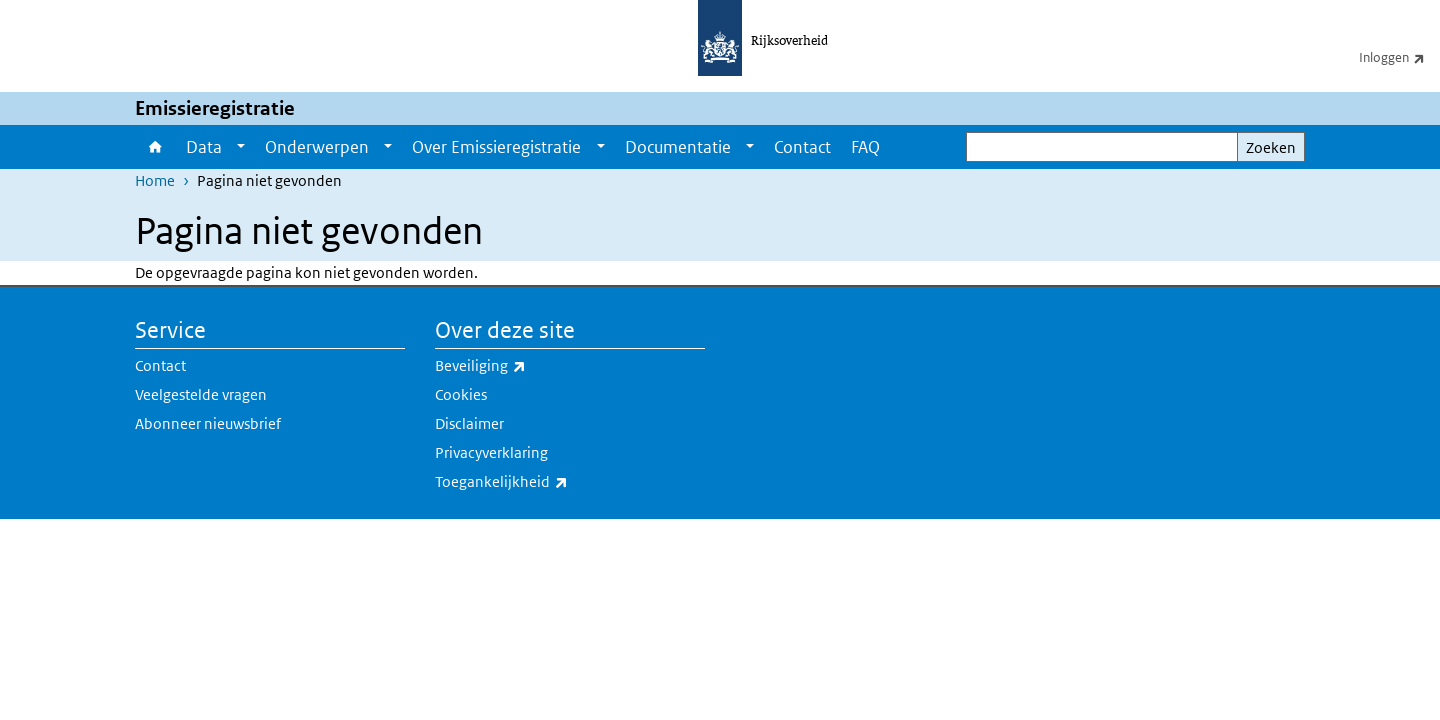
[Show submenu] (241, 147)
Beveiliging (524, 366)
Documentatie (678, 147)
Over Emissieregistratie (496, 147)
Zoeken (1271, 147)
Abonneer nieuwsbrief (208, 423)
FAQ (865, 147)
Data (204, 147)
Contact (802, 147)
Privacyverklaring (491, 452)
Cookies (461, 394)
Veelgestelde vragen (201, 394)
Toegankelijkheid (545, 482)
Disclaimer (469, 423)
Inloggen (1399, 57)
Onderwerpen (317, 147)
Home (155, 147)
